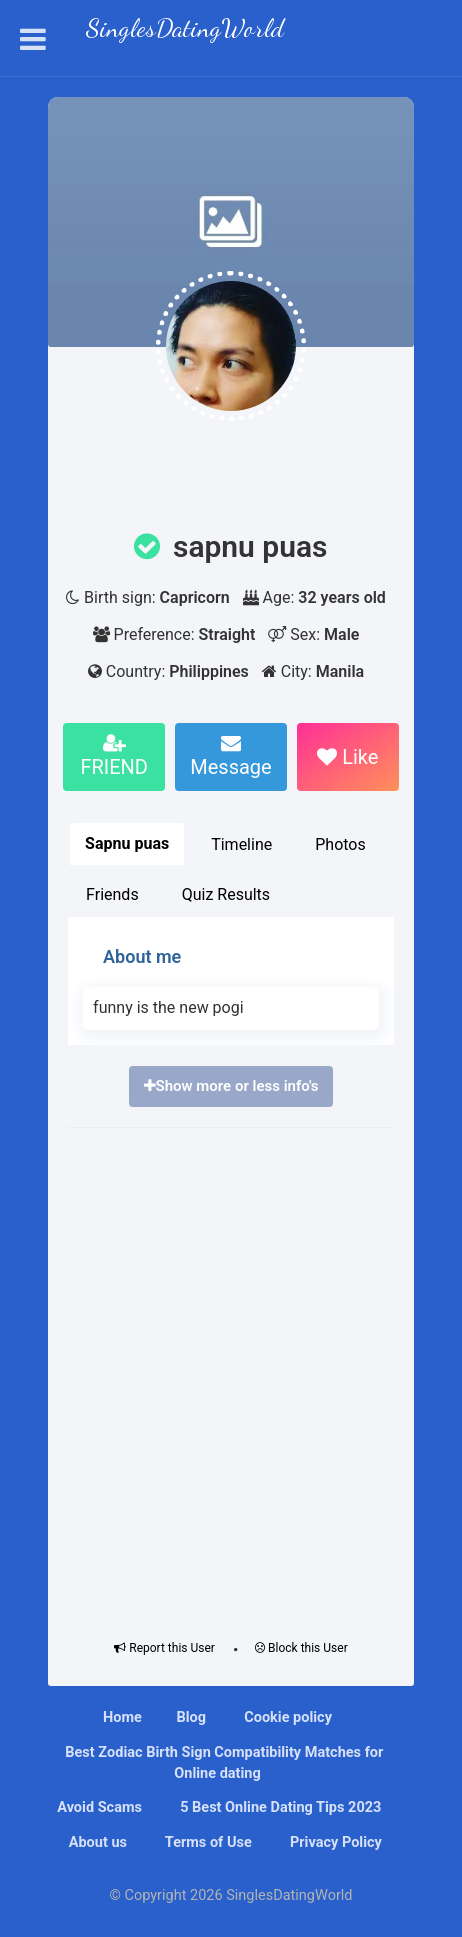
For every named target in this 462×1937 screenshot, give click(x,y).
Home (122, 1717)
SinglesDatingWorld (185, 30)
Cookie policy (286, 1717)
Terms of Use (207, 1842)
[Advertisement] (231, 1379)
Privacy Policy (334, 1842)
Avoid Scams (98, 1807)
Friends (112, 894)
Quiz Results (226, 894)
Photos (340, 844)
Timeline (241, 844)
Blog (191, 1717)
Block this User (301, 1648)
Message (230, 756)
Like (347, 757)
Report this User (164, 1648)
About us (96, 1842)
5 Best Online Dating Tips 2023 (279, 1807)
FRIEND (114, 756)
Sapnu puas (127, 843)
